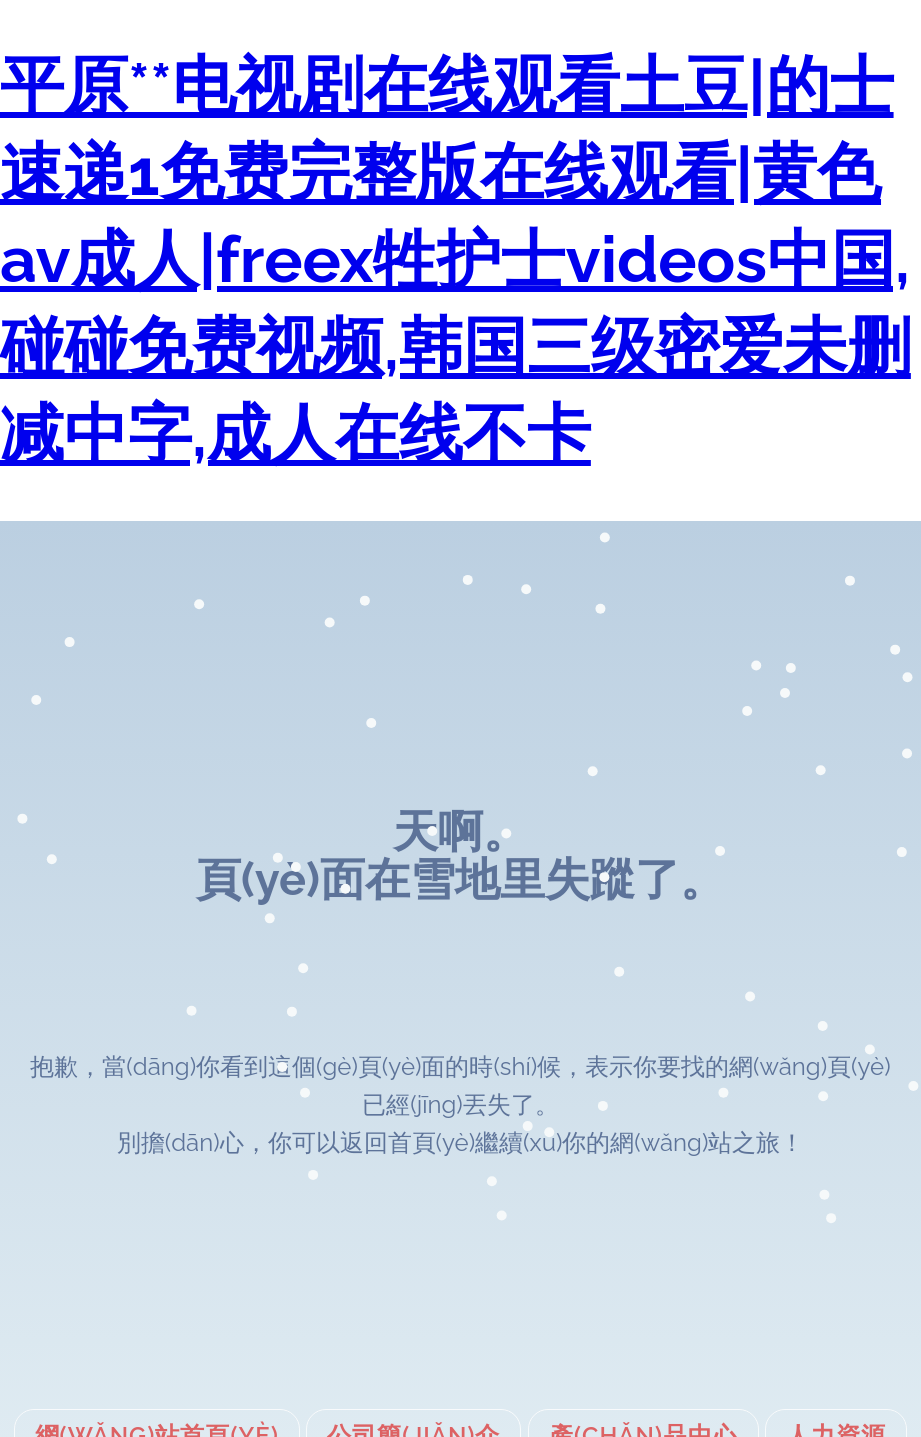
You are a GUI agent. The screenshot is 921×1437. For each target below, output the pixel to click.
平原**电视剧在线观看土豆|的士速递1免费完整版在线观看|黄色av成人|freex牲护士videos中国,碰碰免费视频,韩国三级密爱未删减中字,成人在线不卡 (455, 259)
